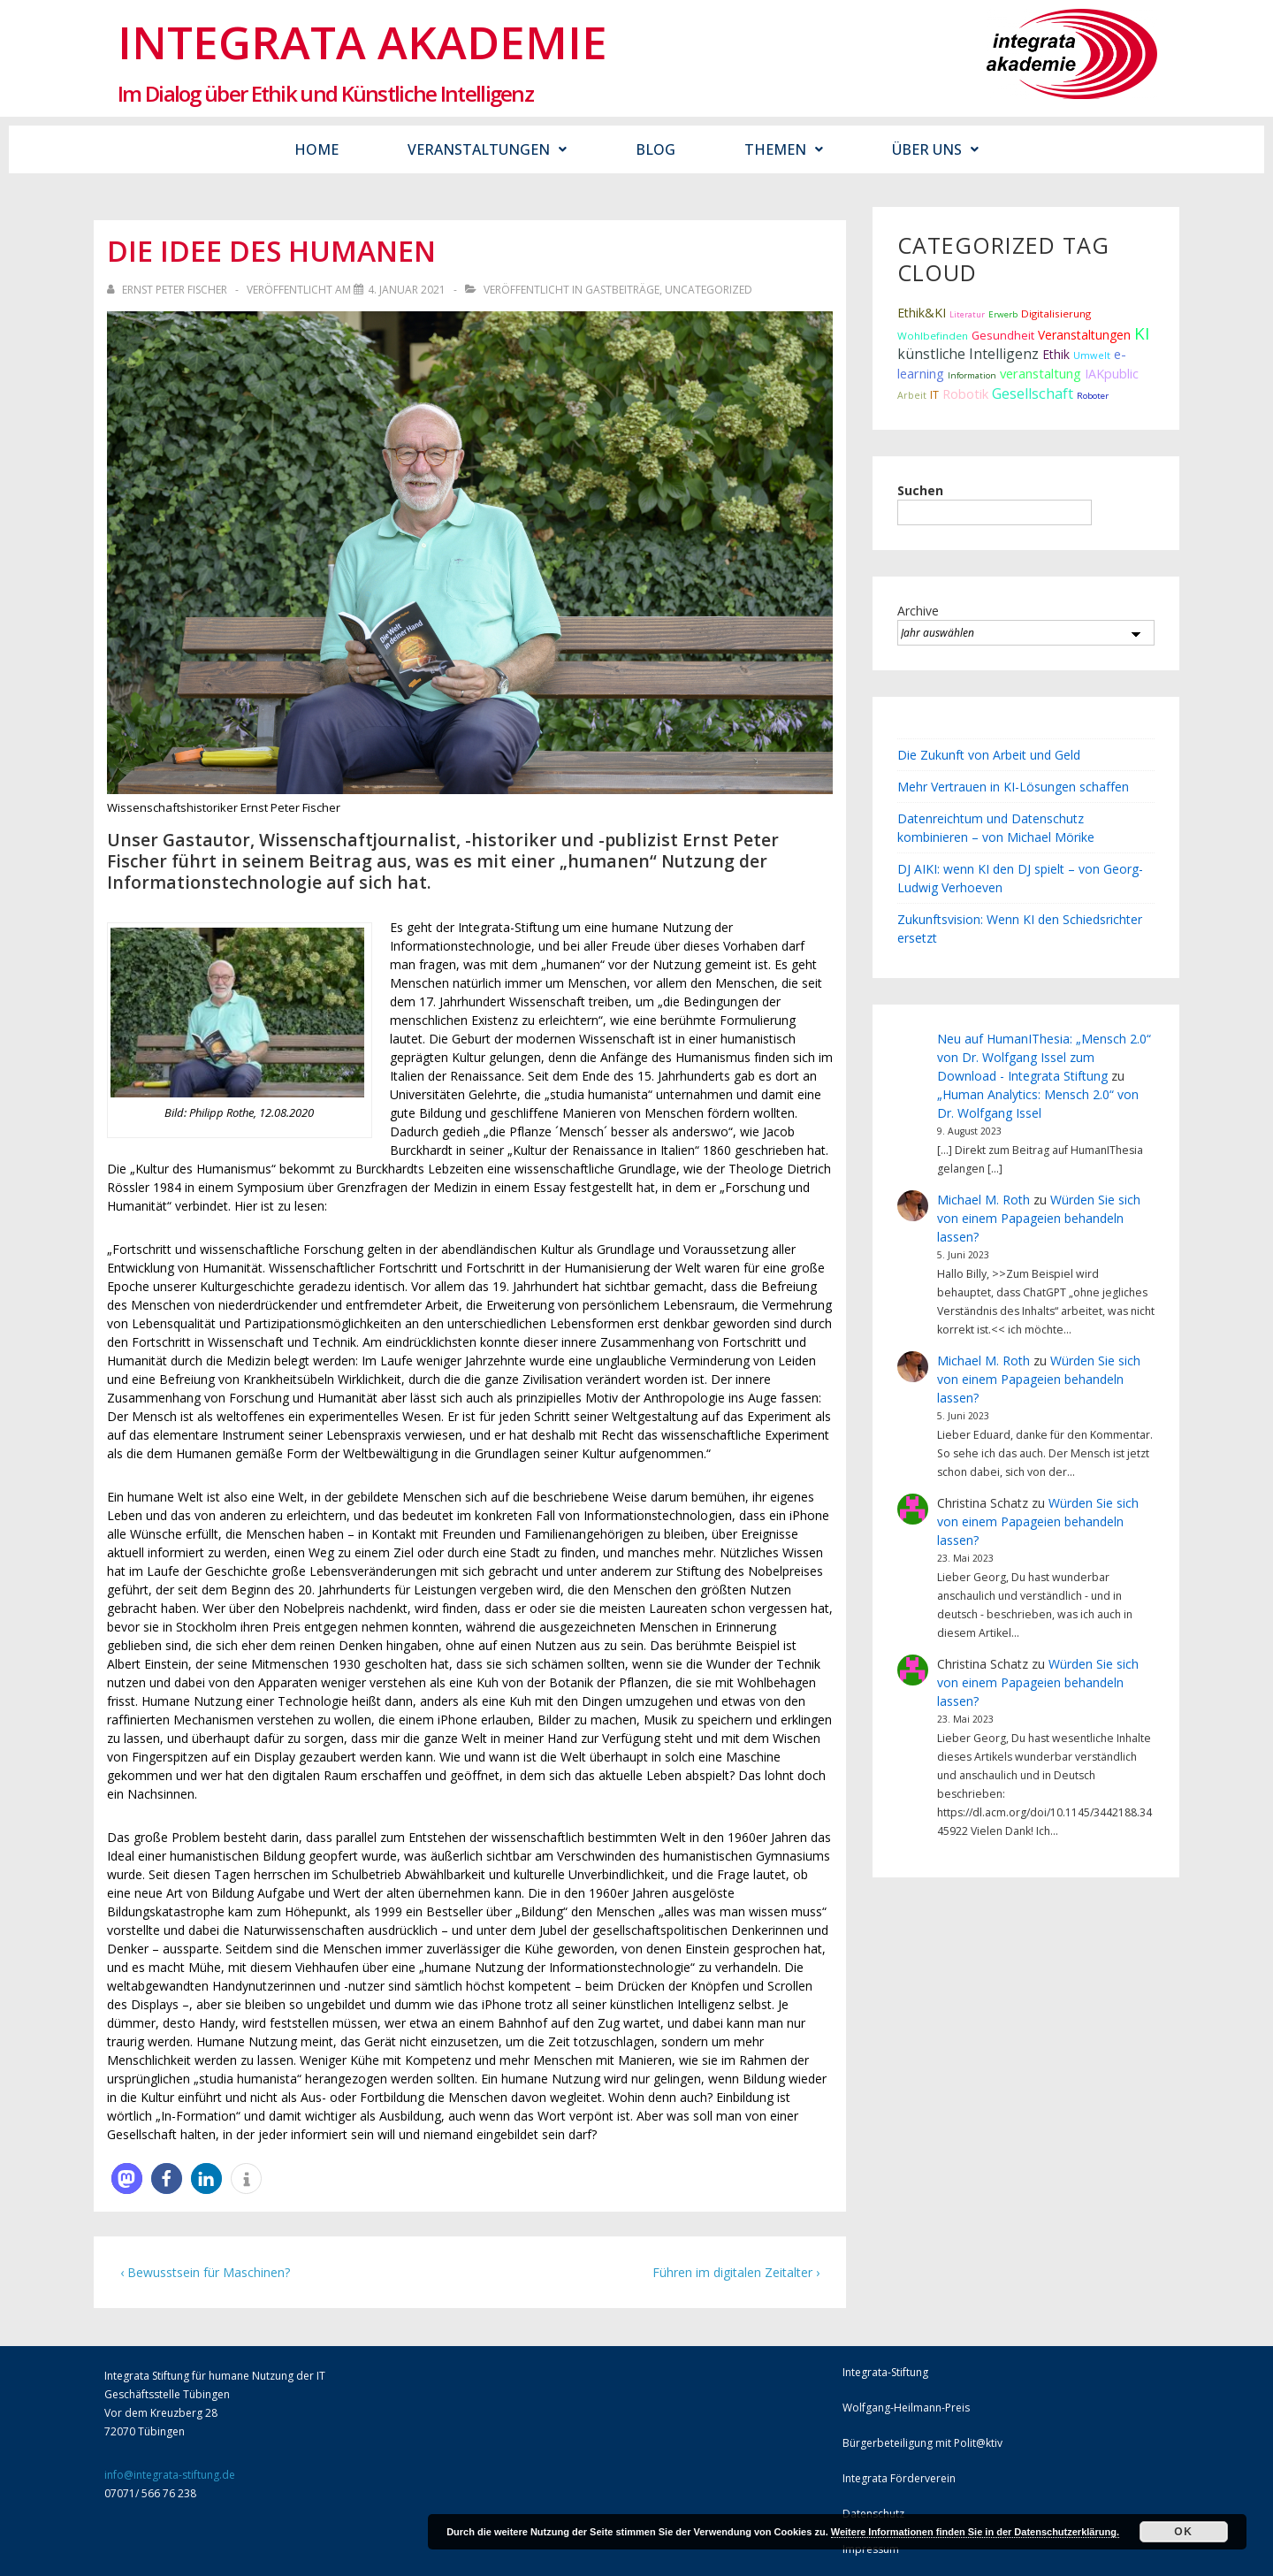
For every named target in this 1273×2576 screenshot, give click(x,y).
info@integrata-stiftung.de (169, 2474)
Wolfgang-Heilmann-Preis (906, 2407)
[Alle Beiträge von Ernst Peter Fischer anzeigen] (168, 289)
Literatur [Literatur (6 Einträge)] (967, 314)
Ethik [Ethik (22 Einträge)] (1056, 354)
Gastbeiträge (622, 289)
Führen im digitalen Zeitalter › (735, 2272)
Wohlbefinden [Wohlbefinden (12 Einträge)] (932, 335)
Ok (1183, 2532)
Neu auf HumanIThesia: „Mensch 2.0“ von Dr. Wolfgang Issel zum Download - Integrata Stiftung (1044, 1057)
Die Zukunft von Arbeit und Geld (988, 754)
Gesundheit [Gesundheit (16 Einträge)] (1003, 335)
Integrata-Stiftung (885, 2372)
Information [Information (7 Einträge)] (972, 375)
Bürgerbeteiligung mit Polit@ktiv (922, 2442)
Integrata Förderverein (899, 2478)
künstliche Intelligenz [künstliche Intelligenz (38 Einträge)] (968, 353)
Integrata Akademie (362, 42)
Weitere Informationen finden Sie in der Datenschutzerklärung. (975, 2531)
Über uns (935, 149)
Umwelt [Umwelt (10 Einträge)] (1091, 355)
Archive (918, 610)
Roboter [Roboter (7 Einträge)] (1093, 395)
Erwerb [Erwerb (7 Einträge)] (1003, 314)
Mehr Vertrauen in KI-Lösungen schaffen (1013, 786)
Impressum (870, 2549)
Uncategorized (708, 289)
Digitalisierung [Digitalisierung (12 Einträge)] (1056, 313)
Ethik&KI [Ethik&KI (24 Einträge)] (921, 312)
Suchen (920, 490)
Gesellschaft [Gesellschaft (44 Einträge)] (1032, 393)
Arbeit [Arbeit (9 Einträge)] (911, 395)
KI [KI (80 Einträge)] (1141, 333)
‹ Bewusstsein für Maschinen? (205, 2272)
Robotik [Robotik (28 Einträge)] (965, 393)
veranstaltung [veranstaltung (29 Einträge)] (1040, 373)
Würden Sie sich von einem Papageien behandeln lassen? (1038, 1218)
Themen (783, 149)
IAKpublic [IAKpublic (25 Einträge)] (1112, 373)
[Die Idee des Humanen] (407, 289)
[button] (126, 2178)
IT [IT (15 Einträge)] (934, 394)
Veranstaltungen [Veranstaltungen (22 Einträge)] (1084, 334)
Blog (655, 149)
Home (316, 149)
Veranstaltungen (487, 149)
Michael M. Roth (983, 1199)
